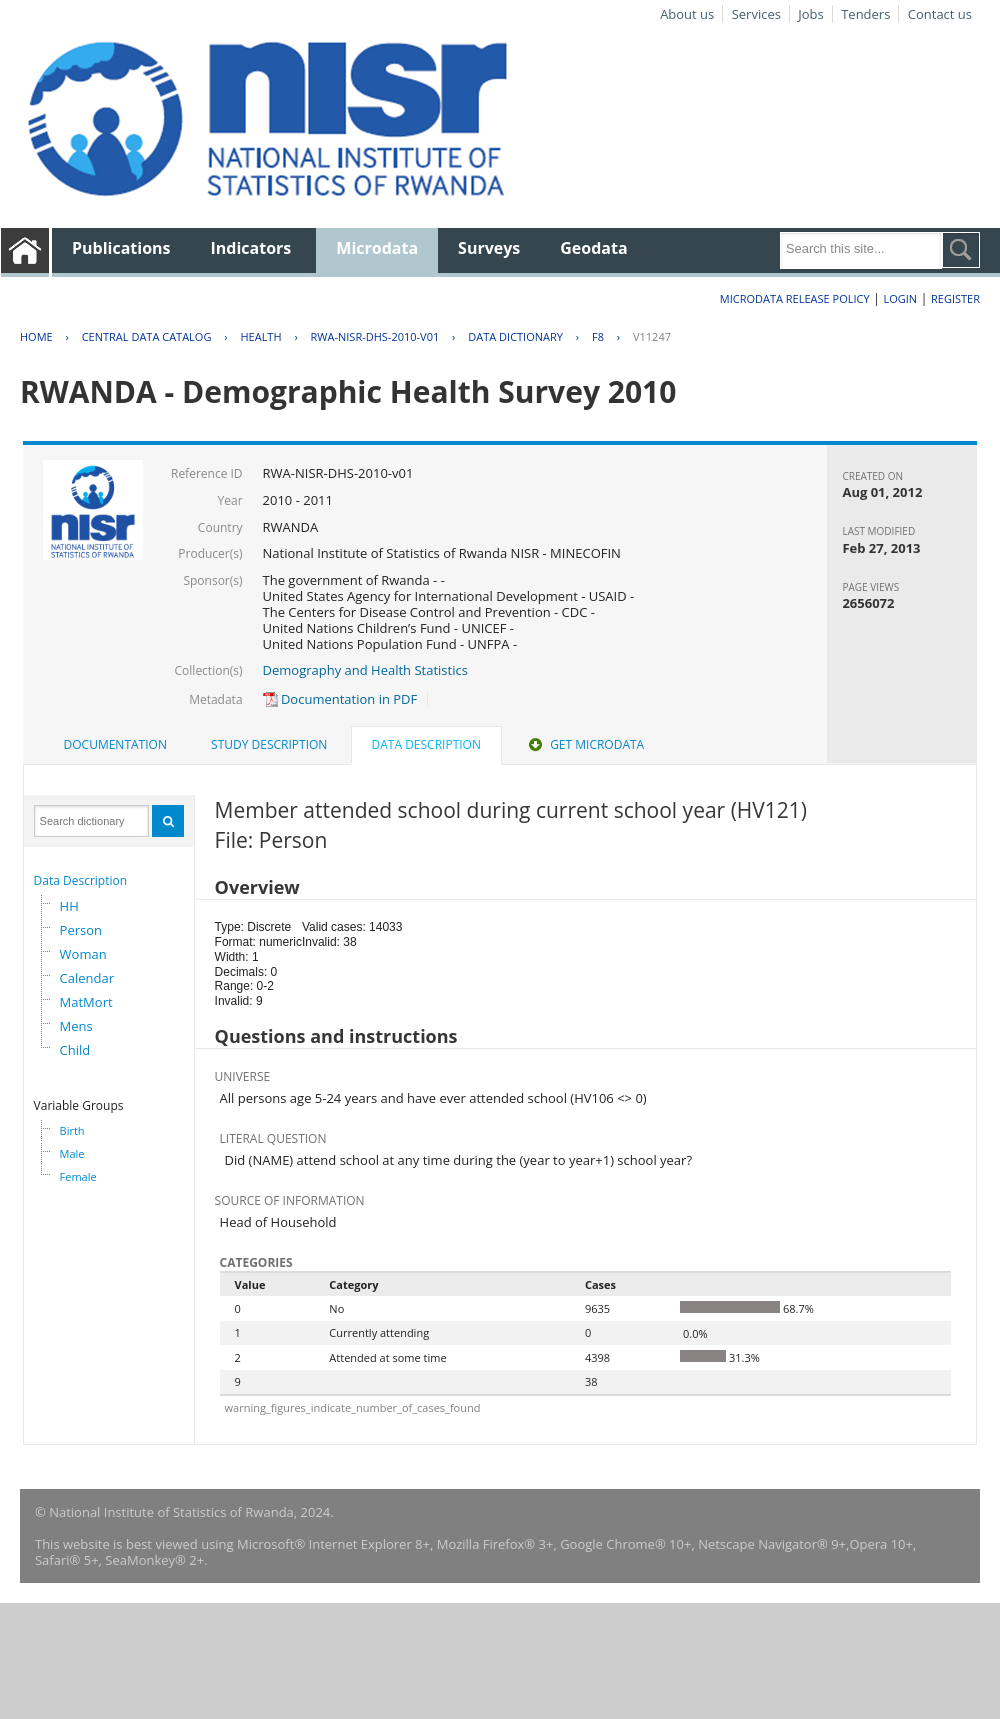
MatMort (86, 1002)
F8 (598, 336)
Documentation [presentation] (115, 744)
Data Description (81, 880)
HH (69, 906)
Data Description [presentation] (426, 744)
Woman (83, 954)
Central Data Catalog (147, 336)
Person (81, 930)
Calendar (87, 978)
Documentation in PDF (340, 699)
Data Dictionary (515, 336)
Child (75, 1050)
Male (72, 1153)
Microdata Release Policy (795, 298)
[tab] (115, 745)
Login (900, 298)
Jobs (810, 14)
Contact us (940, 14)
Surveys (489, 248)
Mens (76, 1026)
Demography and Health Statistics (365, 670)
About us (687, 14)
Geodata (593, 248)
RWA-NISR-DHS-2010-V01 (375, 336)
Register (955, 298)
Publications (121, 248)
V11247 (652, 336)
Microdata (377, 248)
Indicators (251, 248)
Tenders (865, 14)
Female (78, 1176)
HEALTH (260, 336)
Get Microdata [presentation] (584, 744)
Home (36, 336)
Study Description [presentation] (269, 744)
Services (756, 14)
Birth (72, 1130)
